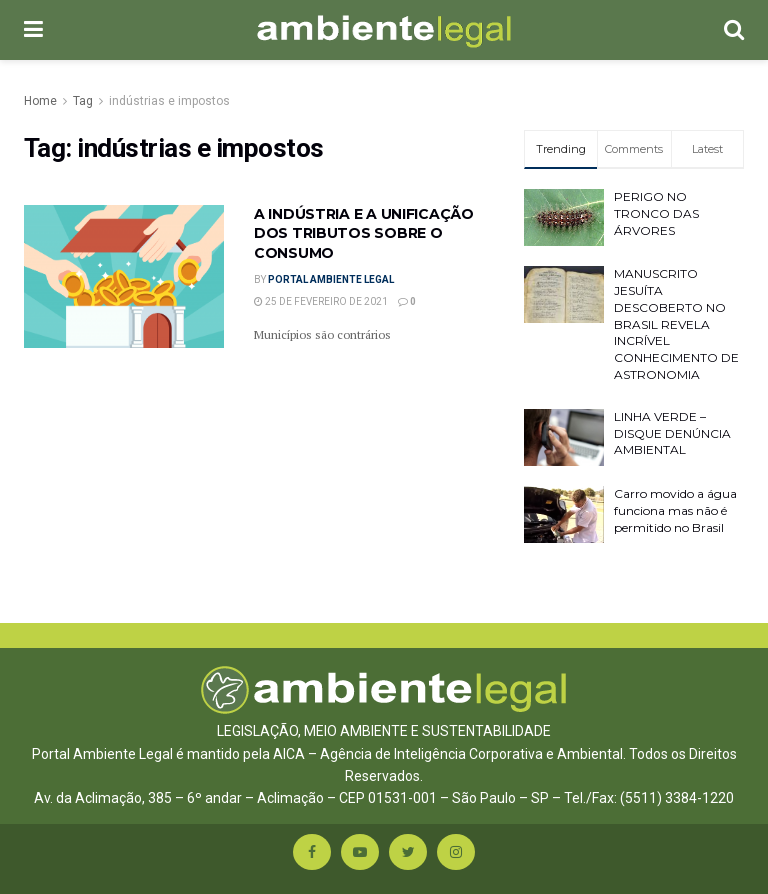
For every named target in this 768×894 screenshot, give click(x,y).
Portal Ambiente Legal (331, 279)
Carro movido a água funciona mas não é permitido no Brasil (675, 510)
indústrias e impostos (169, 101)
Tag (83, 101)
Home (40, 101)
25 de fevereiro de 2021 (321, 301)
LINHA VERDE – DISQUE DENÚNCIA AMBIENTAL (672, 433)
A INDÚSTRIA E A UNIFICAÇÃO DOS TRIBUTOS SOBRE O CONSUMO (364, 233)
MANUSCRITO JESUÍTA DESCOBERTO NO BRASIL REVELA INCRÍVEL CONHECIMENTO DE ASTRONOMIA (676, 324)
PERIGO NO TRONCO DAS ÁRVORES (656, 213)
